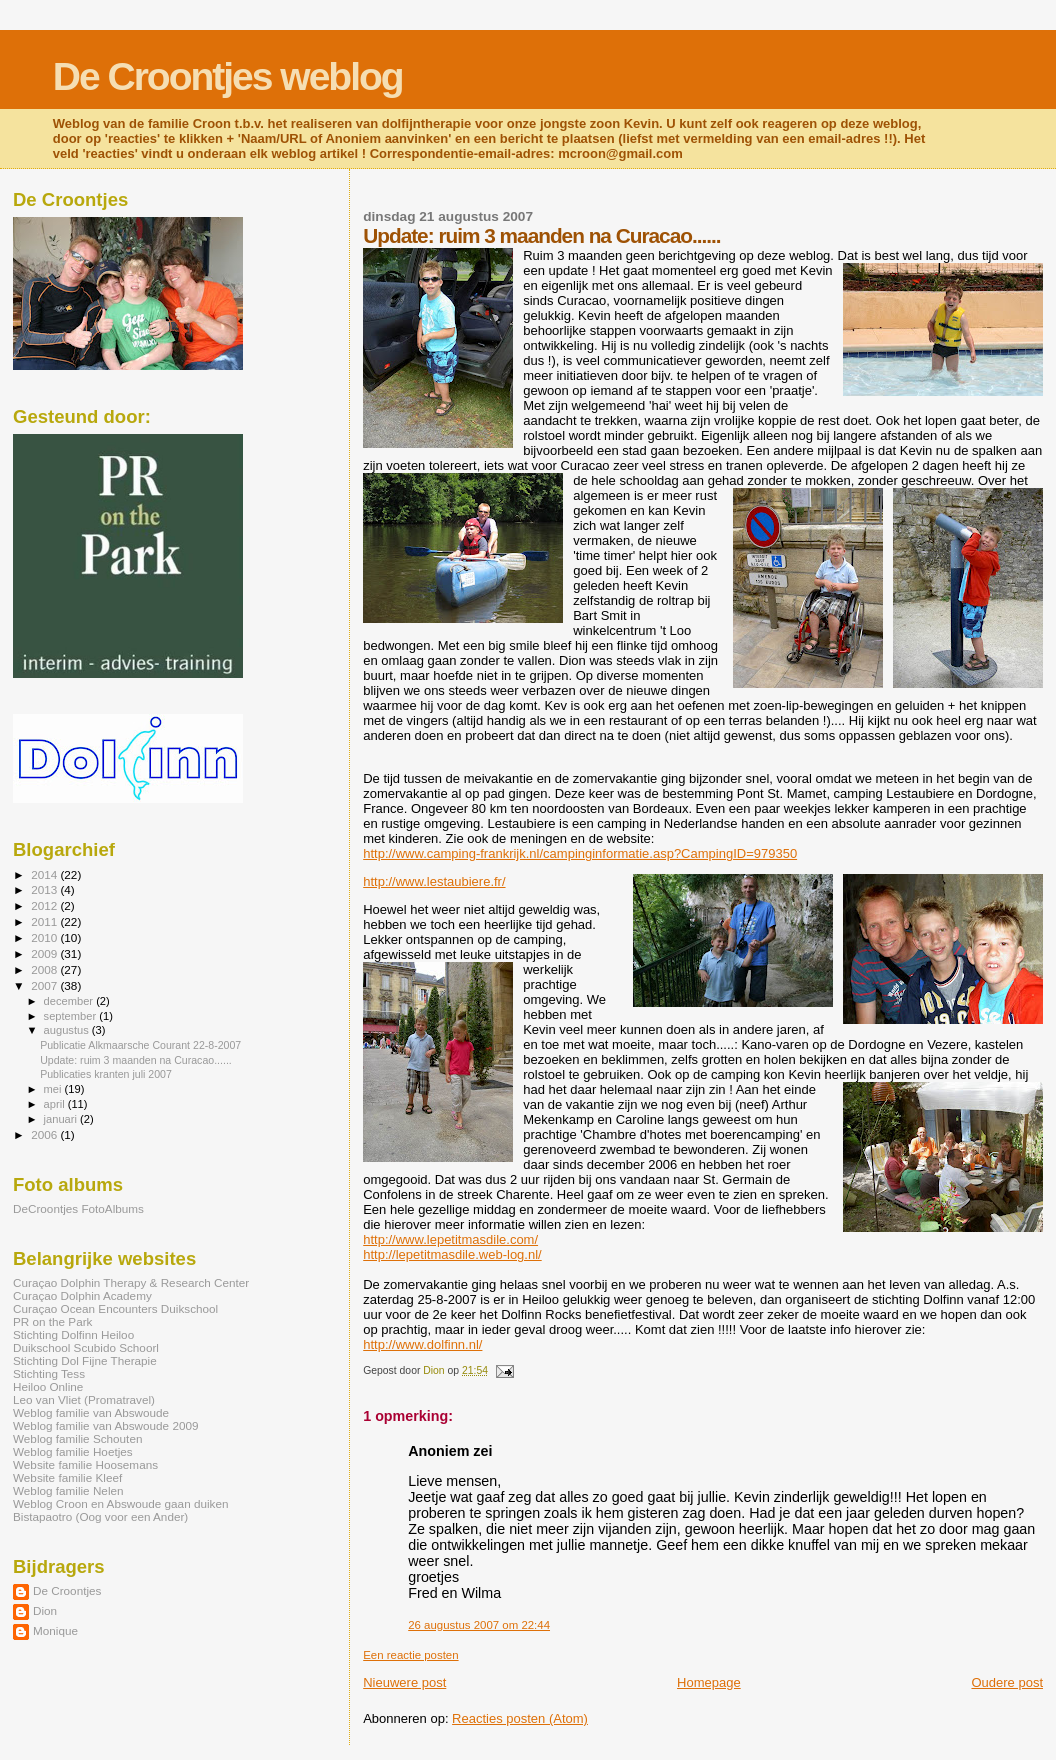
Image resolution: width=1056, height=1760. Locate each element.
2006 (45, 1134)
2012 (45, 905)
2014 (45, 874)
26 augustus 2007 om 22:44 (479, 1625)
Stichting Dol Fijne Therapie (85, 1360)
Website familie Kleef (67, 1477)
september (72, 1016)
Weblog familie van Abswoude (91, 1412)
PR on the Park (52, 1321)
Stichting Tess (49, 1373)
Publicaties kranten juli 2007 (106, 1074)
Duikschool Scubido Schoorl (86, 1347)
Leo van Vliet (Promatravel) (84, 1399)
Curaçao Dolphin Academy (82, 1295)
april (56, 1104)
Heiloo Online (48, 1386)
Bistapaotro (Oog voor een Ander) (100, 1516)
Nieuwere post (404, 1682)
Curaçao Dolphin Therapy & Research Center (131, 1282)
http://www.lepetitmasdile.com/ (450, 1239)
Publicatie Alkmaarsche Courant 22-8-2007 (140, 1045)
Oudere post (1007, 1682)
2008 (45, 969)
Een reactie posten (410, 1655)
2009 (45, 953)
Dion (45, 1610)
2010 (45, 937)
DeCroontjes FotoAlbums (78, 1208)
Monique (55, 1630)
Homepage (709, 1682)
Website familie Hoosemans (85, 1464)
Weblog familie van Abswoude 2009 (105, 1425)
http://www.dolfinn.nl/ (422, 1344)
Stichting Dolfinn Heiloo (73, 1334)
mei (54, 1089)
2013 (45, 889)
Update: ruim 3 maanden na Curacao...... (136, 1060)
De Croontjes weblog (228, 76)
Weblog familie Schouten (77, 1438)
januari (62, 1119)
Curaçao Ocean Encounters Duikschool (115, 1308)
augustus (68, 1030)
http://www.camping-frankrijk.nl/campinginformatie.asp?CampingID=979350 (580, 853)
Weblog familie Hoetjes (73, 1451)
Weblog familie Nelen (68, 1490)
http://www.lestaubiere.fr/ (434, 881)
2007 (45, 985)
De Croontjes (67, 1590)
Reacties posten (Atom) (520, 1718)
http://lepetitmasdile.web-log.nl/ (452, 1254)
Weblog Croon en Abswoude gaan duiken (120, 1503)
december (70, 1001)
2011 (45, 921)
